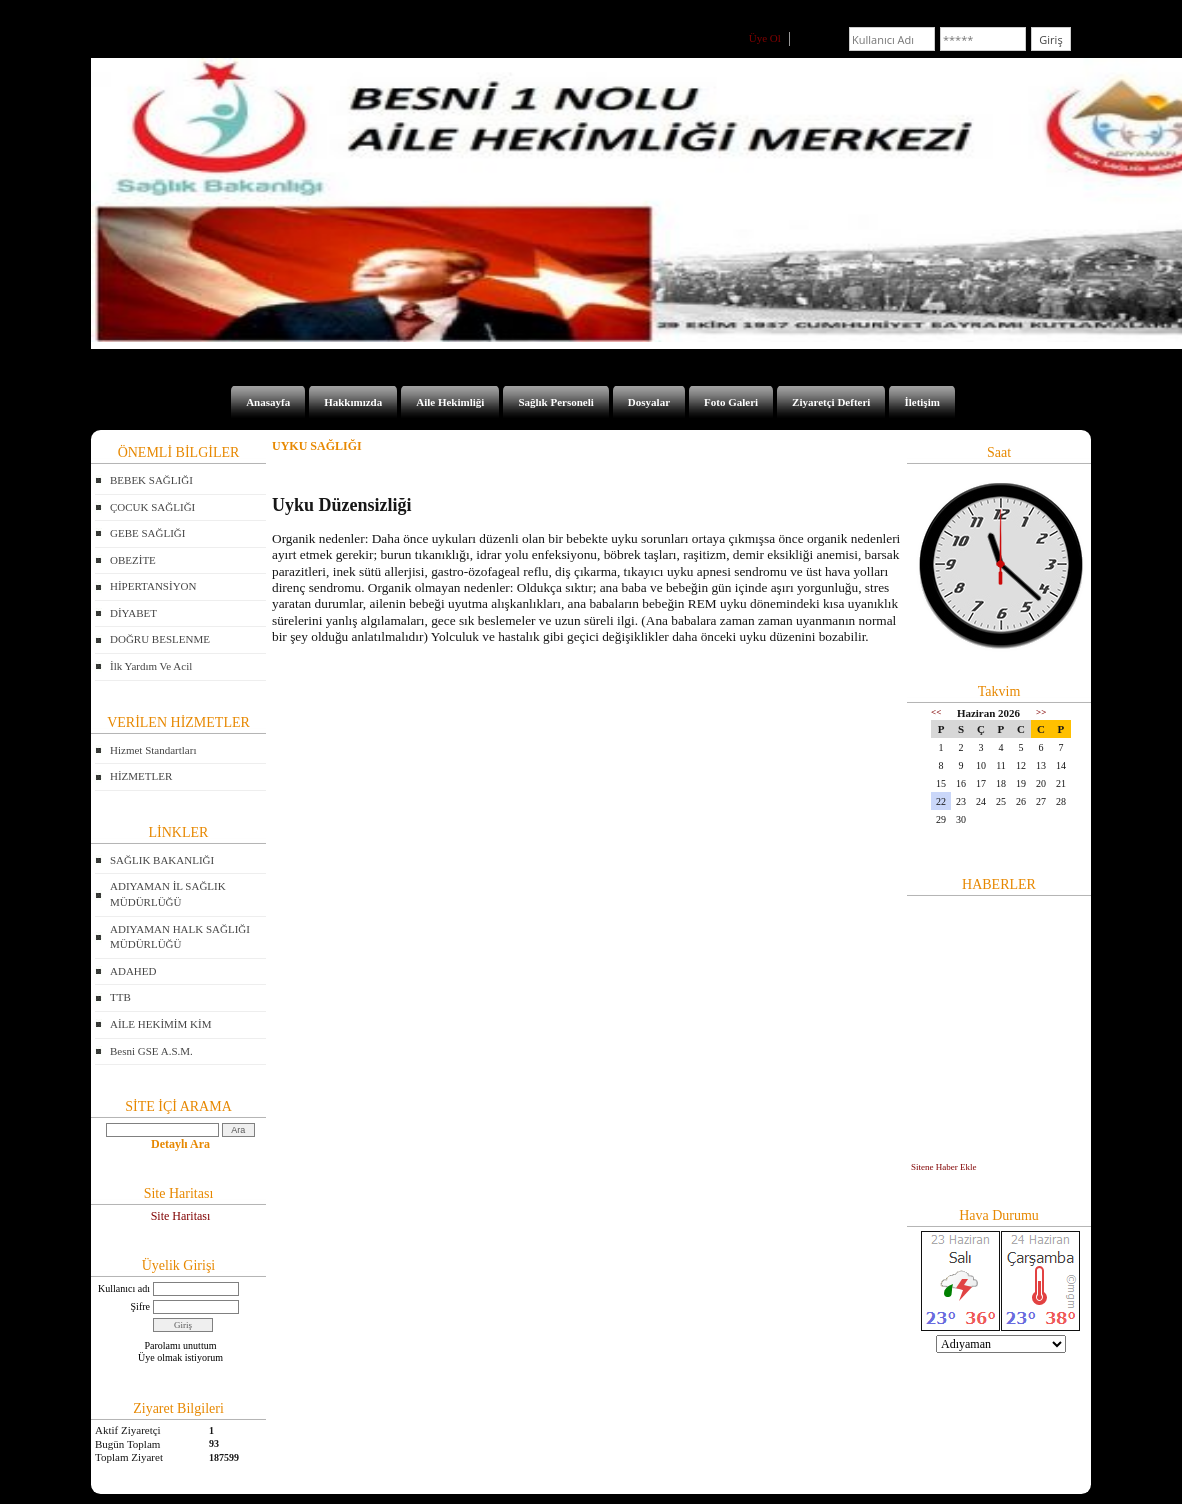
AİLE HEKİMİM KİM (160, 1024)
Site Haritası (181, 1216)
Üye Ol (765, 38)
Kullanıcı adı (124, 1288)
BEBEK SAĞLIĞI (151, 480)
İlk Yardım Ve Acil (151, 666)
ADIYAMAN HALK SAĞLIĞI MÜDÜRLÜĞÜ (180, 937)
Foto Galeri (731, 402)
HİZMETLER (141, 776)
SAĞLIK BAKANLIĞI (162, 860)
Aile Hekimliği (450, 402)
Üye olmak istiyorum (180, 1357)
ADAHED (133, 971)
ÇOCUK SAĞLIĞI (152, 507)
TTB (120, 997)
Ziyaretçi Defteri (831, 402)
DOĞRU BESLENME (160, 639)
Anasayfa (268, 402)
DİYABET (133, 613)
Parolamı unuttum (181, 1345)
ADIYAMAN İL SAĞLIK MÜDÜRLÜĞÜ (168, 894)
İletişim (921, 402)
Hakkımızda (353, 402)
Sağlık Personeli (555, 402)
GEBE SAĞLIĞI (147, 533)
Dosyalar (649, 402)
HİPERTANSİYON (153, 586)
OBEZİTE (133, 560)
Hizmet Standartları (153, 750)
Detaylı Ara (180, 1144)
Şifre (140, 1306)
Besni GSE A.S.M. (151, 1051)
